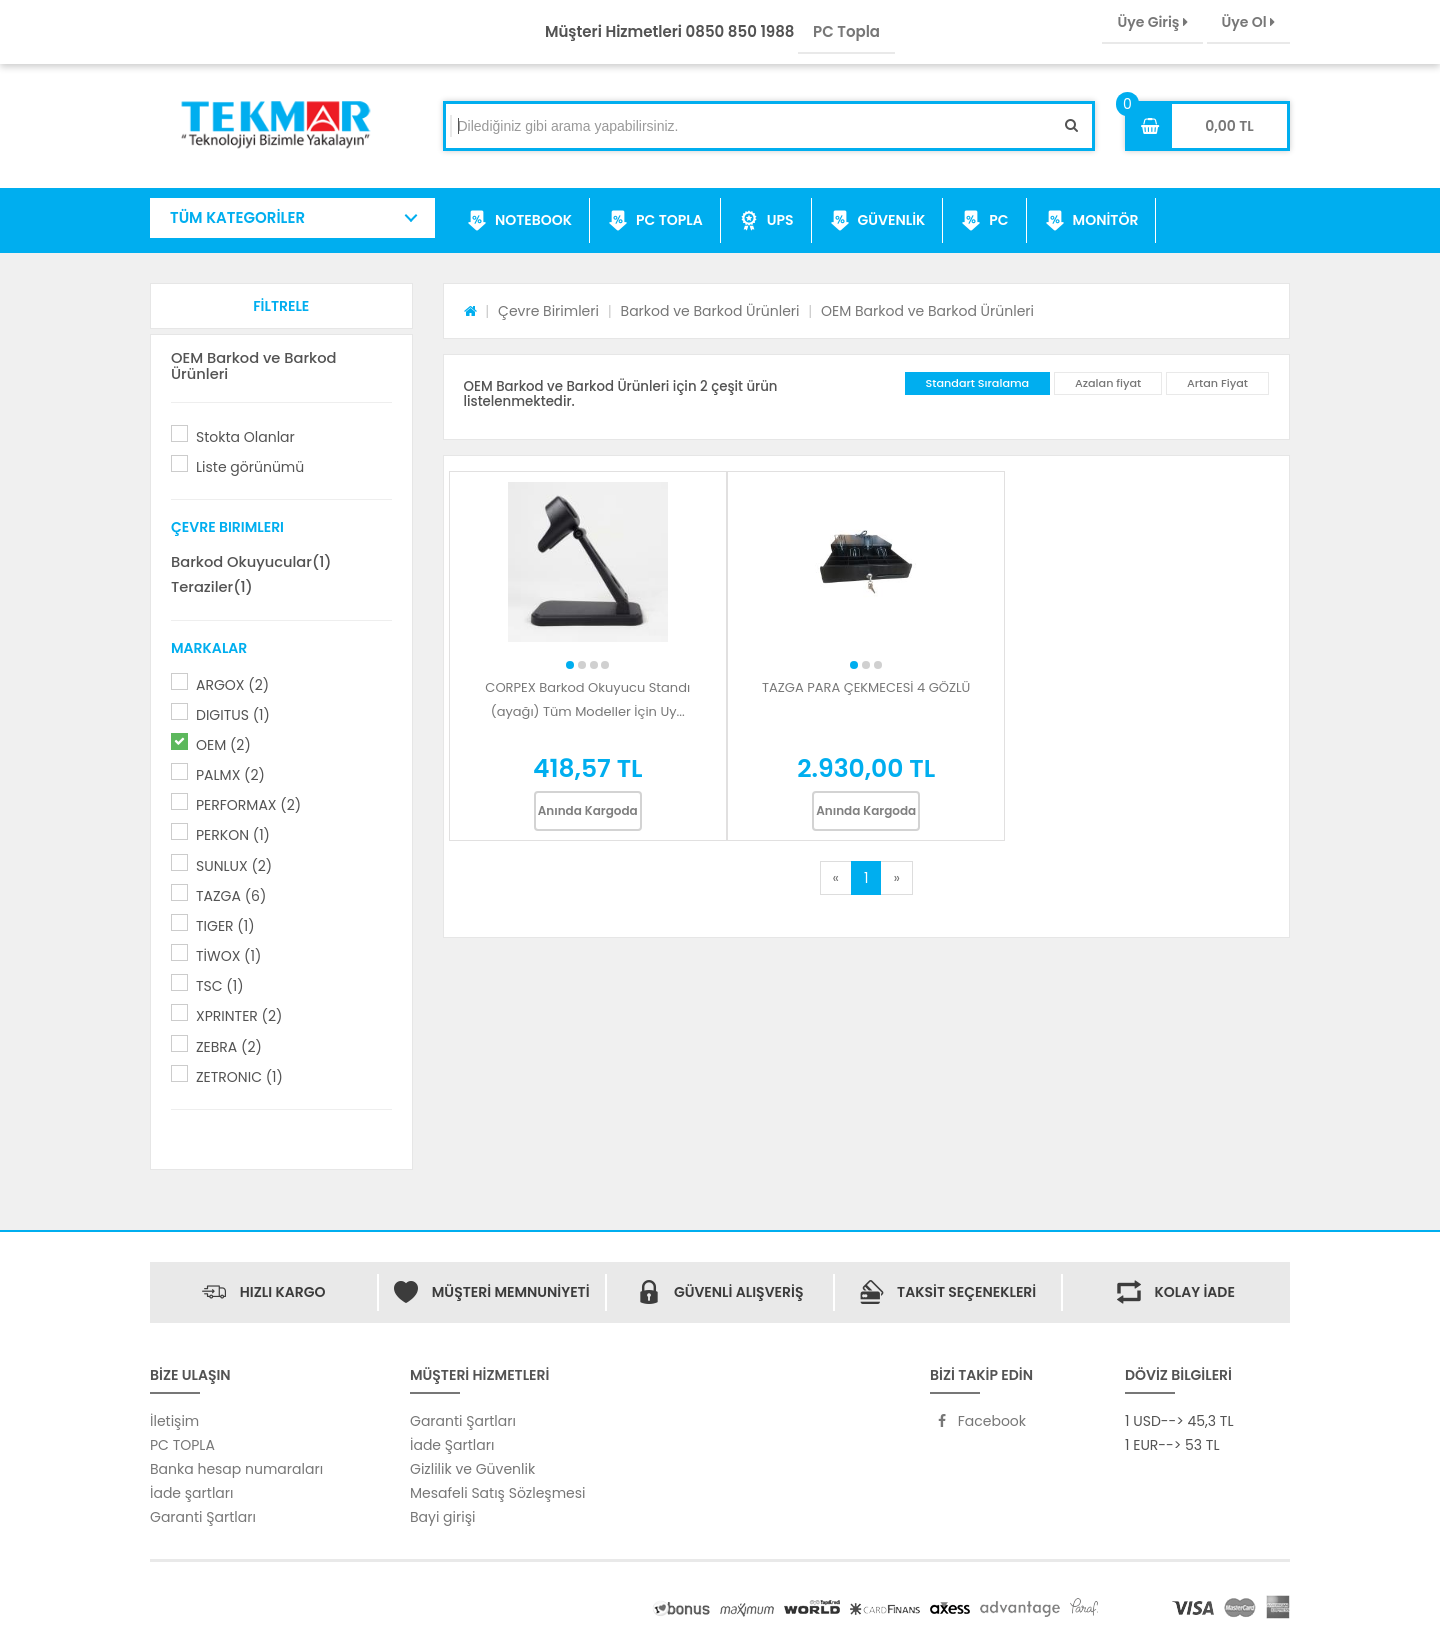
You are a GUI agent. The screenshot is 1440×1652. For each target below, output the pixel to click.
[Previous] (836, 878)
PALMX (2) (230, 775)
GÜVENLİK (878, 221)
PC (984, 221)
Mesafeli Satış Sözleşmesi (498, 1493)
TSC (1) (220, 986)
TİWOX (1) (228, 956)
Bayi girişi (442, 1517)
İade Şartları (452, 1445)
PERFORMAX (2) (248, 805)
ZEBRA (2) (229, 1047)
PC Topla (846, 31)
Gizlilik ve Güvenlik (472, 1469)
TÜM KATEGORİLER (237, 217)
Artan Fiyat (1217, 383)
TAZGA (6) (231, 896)
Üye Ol (1248, 22)
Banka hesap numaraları (236, 1469)
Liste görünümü (250, 467)
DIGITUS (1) (233, 715)
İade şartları (191, 1493)
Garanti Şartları (203, 1517)
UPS (766, 221)
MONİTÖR (1092, 221)
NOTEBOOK (519, 221)
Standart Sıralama (978, 383)
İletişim (174, 1421)
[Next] (896, 878)
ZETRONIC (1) (239, 1077)
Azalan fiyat (1108, 383)
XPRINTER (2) (239, 1016)
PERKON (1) (233, 835)
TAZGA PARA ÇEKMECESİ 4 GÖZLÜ (866, 687)
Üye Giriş (1152, 22)
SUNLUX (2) (234, 866)
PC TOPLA (655, 221)
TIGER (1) (225, 926)
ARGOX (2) (232, 685)
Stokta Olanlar (245, 437)
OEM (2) (223, 745)
